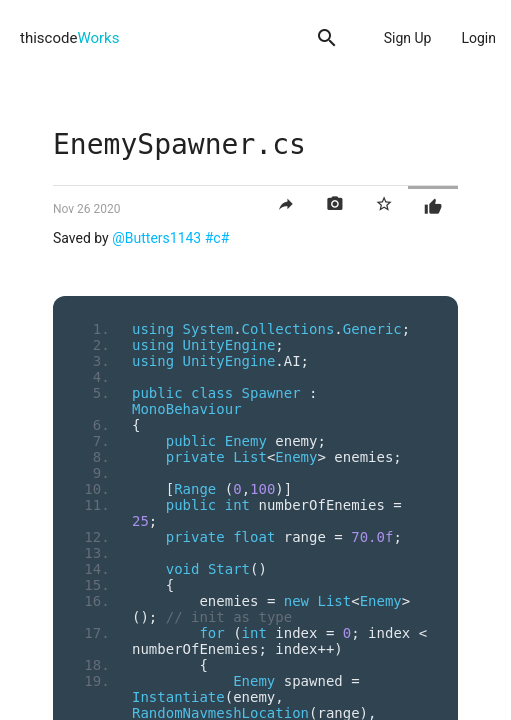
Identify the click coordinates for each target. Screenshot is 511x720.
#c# (217, 238)
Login (478, 38)
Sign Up (408, 38)
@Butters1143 (156, 238)
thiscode (69, 38)
